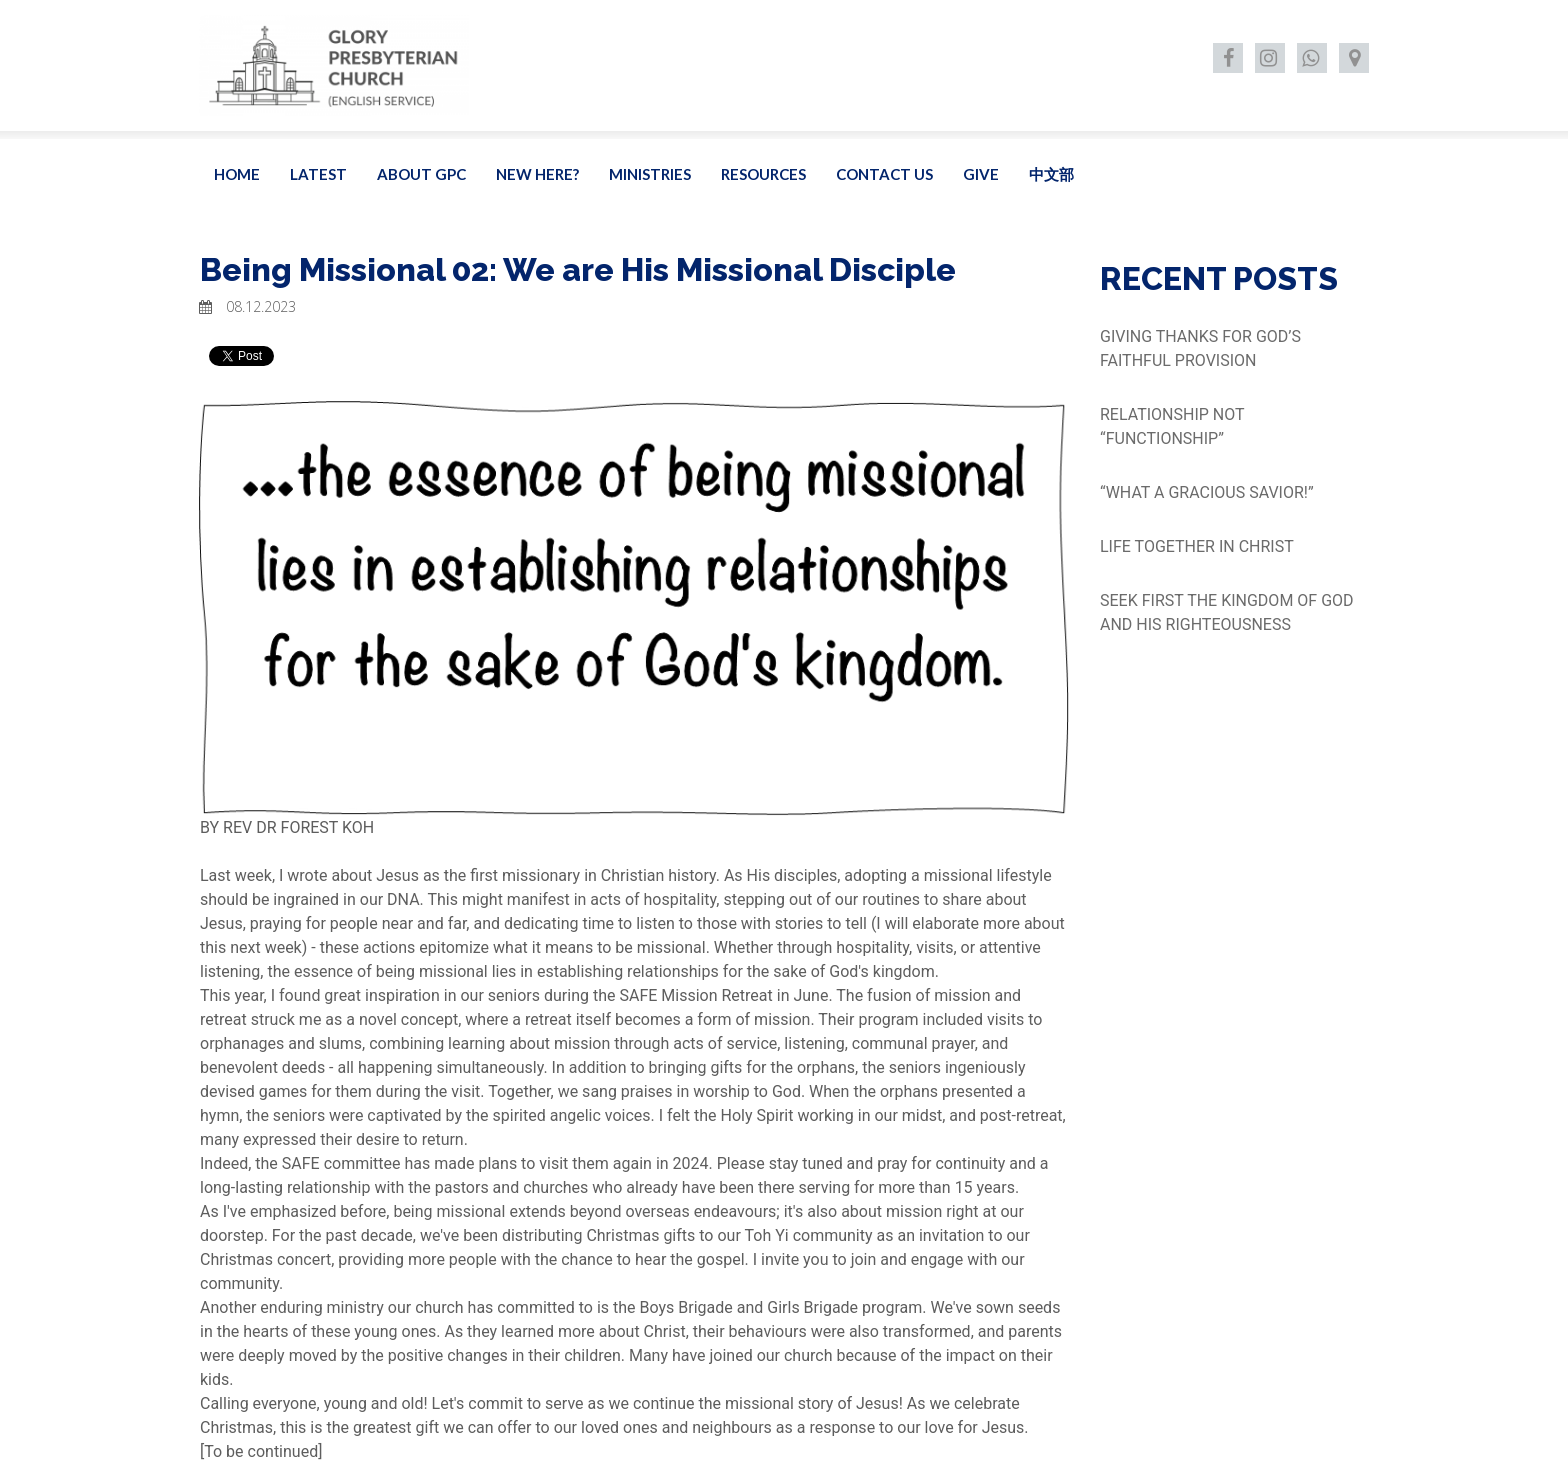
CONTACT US (884, 174)
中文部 (1051, 174)
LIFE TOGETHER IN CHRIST (1197, 546)
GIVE (981, 174)
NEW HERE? (537, 174)
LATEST (318, 174)
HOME (237, 174)
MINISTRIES (650, 174)
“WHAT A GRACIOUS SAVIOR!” (1207, 492)
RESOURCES (763, 174)
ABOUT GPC (421, 174)
